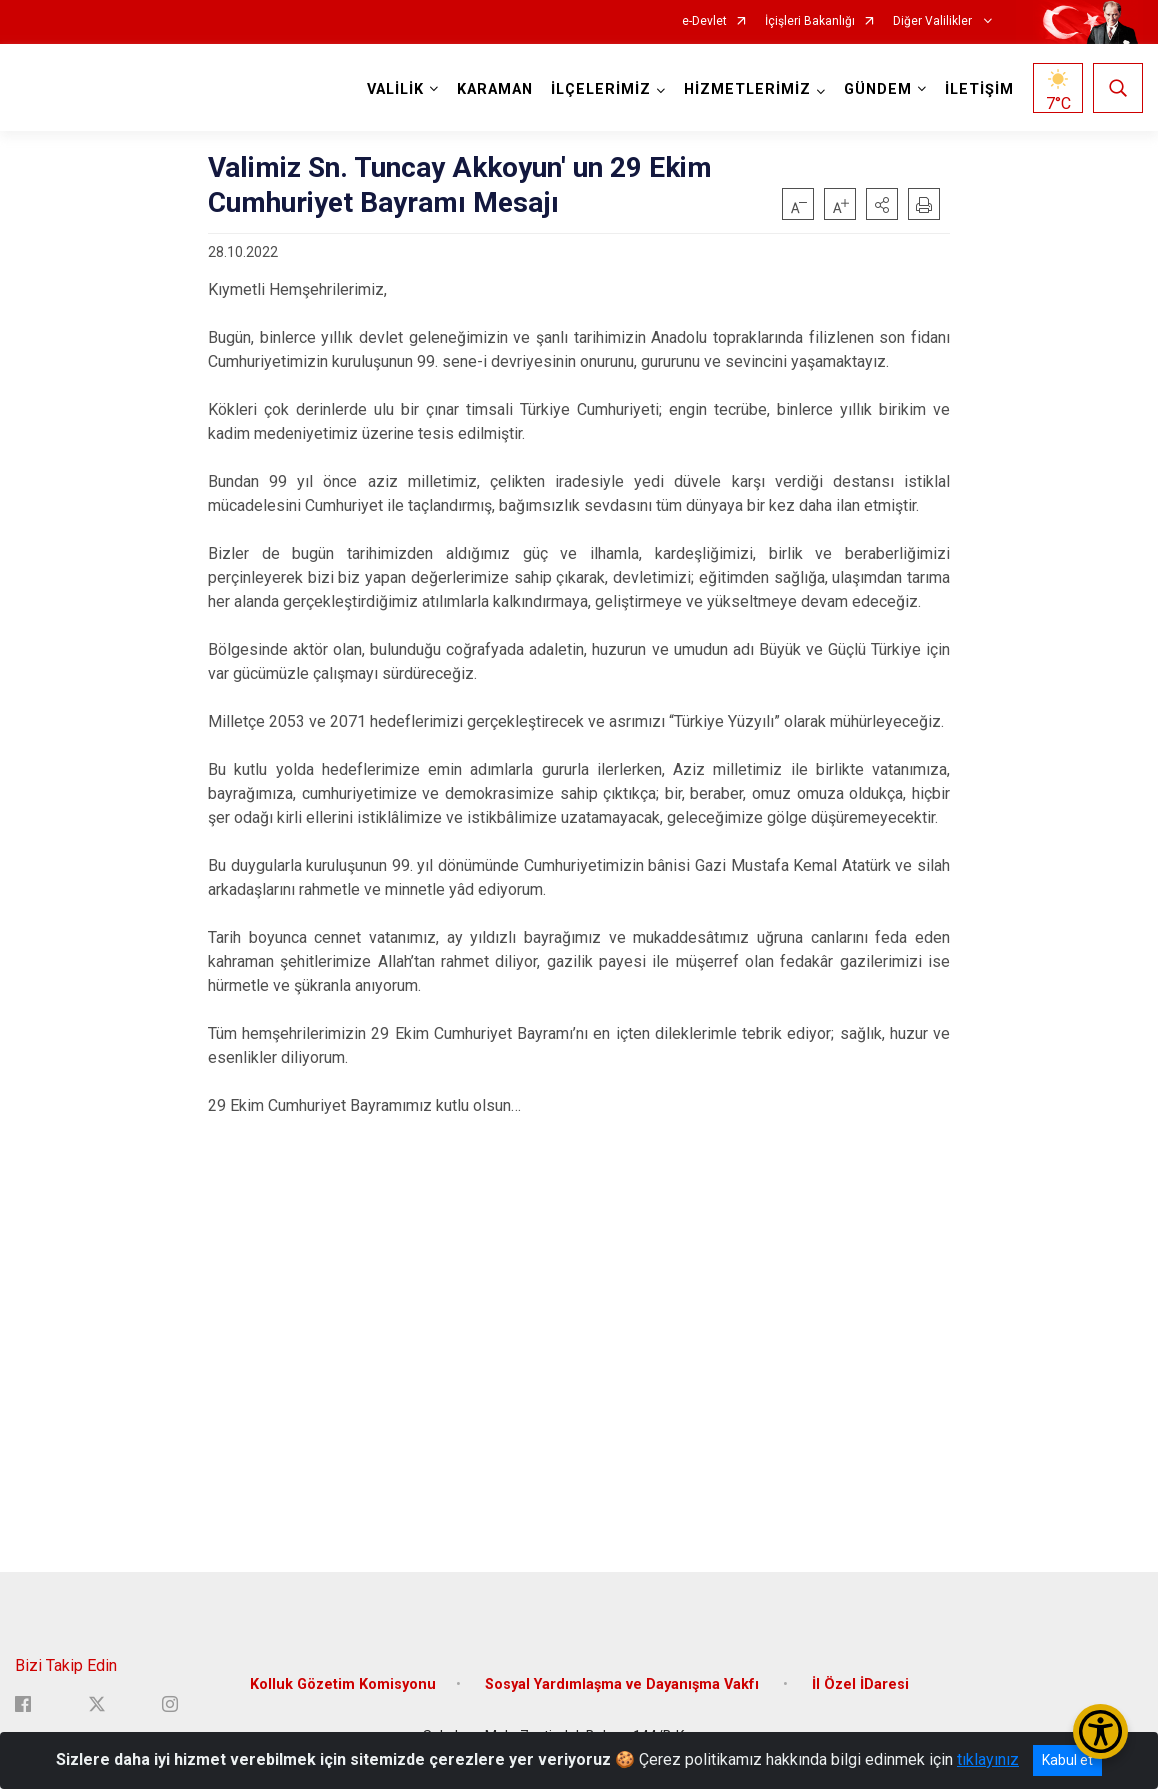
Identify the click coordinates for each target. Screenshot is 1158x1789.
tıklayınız (988, 1759)
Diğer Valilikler (934, 21)
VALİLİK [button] (395, 89)
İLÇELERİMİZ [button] (601, 89)
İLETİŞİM (979, 89)
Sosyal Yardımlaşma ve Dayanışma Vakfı (624, 1684)
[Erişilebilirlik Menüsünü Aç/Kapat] (1100, 1731)
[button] (882, 204)
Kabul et (1067, 1760)
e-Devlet (704, 21)
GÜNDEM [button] (878, 89)
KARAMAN (495, 89)
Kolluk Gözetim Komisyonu (343, 1684)
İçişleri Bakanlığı (810, 21)
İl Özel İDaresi (860, 1684)
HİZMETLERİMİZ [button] (747, 89)
